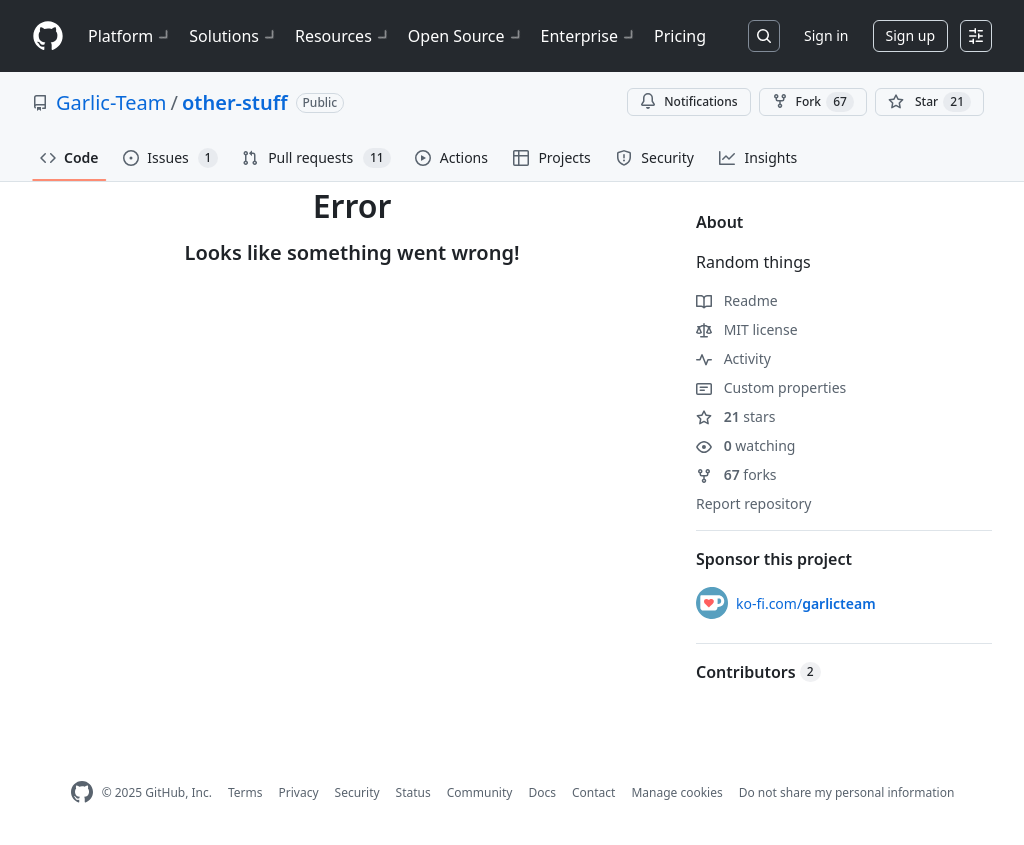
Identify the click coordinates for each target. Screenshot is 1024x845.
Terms (245, 792)
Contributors (758, 672)
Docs (542, 792)
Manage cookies (676, 792)
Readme (737, 300)
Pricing (680, 36)
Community (480, 792)
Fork (813, 102)
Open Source (466, 36)
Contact (593, 792)
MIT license (747, 329)
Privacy (299, 792)
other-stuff (235, 102)
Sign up (910, 35)
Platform (130, 36)
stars (735, 416)
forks (736, 474)
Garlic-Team (111, 102)
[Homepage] (48, 36)
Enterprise (589, 36)
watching (745, 445)
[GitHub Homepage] (82, 792)
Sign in (826, 35)
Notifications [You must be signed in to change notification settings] (688, 101)
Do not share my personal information (847, 792)
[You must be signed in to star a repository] (929, 102)
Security (357, 792)
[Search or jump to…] (764, 36)
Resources (343, 36)
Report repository (753, 503)
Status (413, 792)
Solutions (234, 36)
